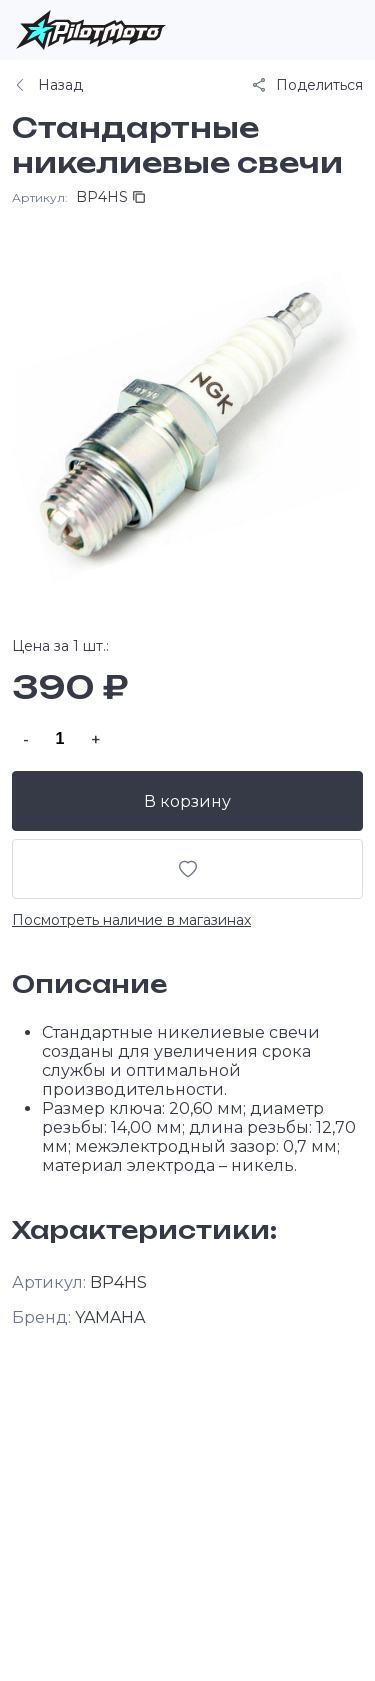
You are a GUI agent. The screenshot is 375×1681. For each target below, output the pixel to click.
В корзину (187, 801)
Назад (47, 85)
